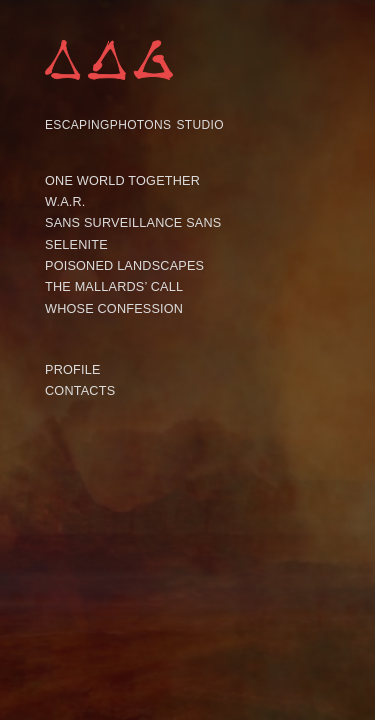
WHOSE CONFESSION (114, 309)
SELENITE (76, 245)
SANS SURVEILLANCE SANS (133, 223)
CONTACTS (80, 391)
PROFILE (73, 370)
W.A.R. (65, 202)
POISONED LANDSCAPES (124, 266)
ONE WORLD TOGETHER (122, 181)
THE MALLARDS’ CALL (114, 287)
